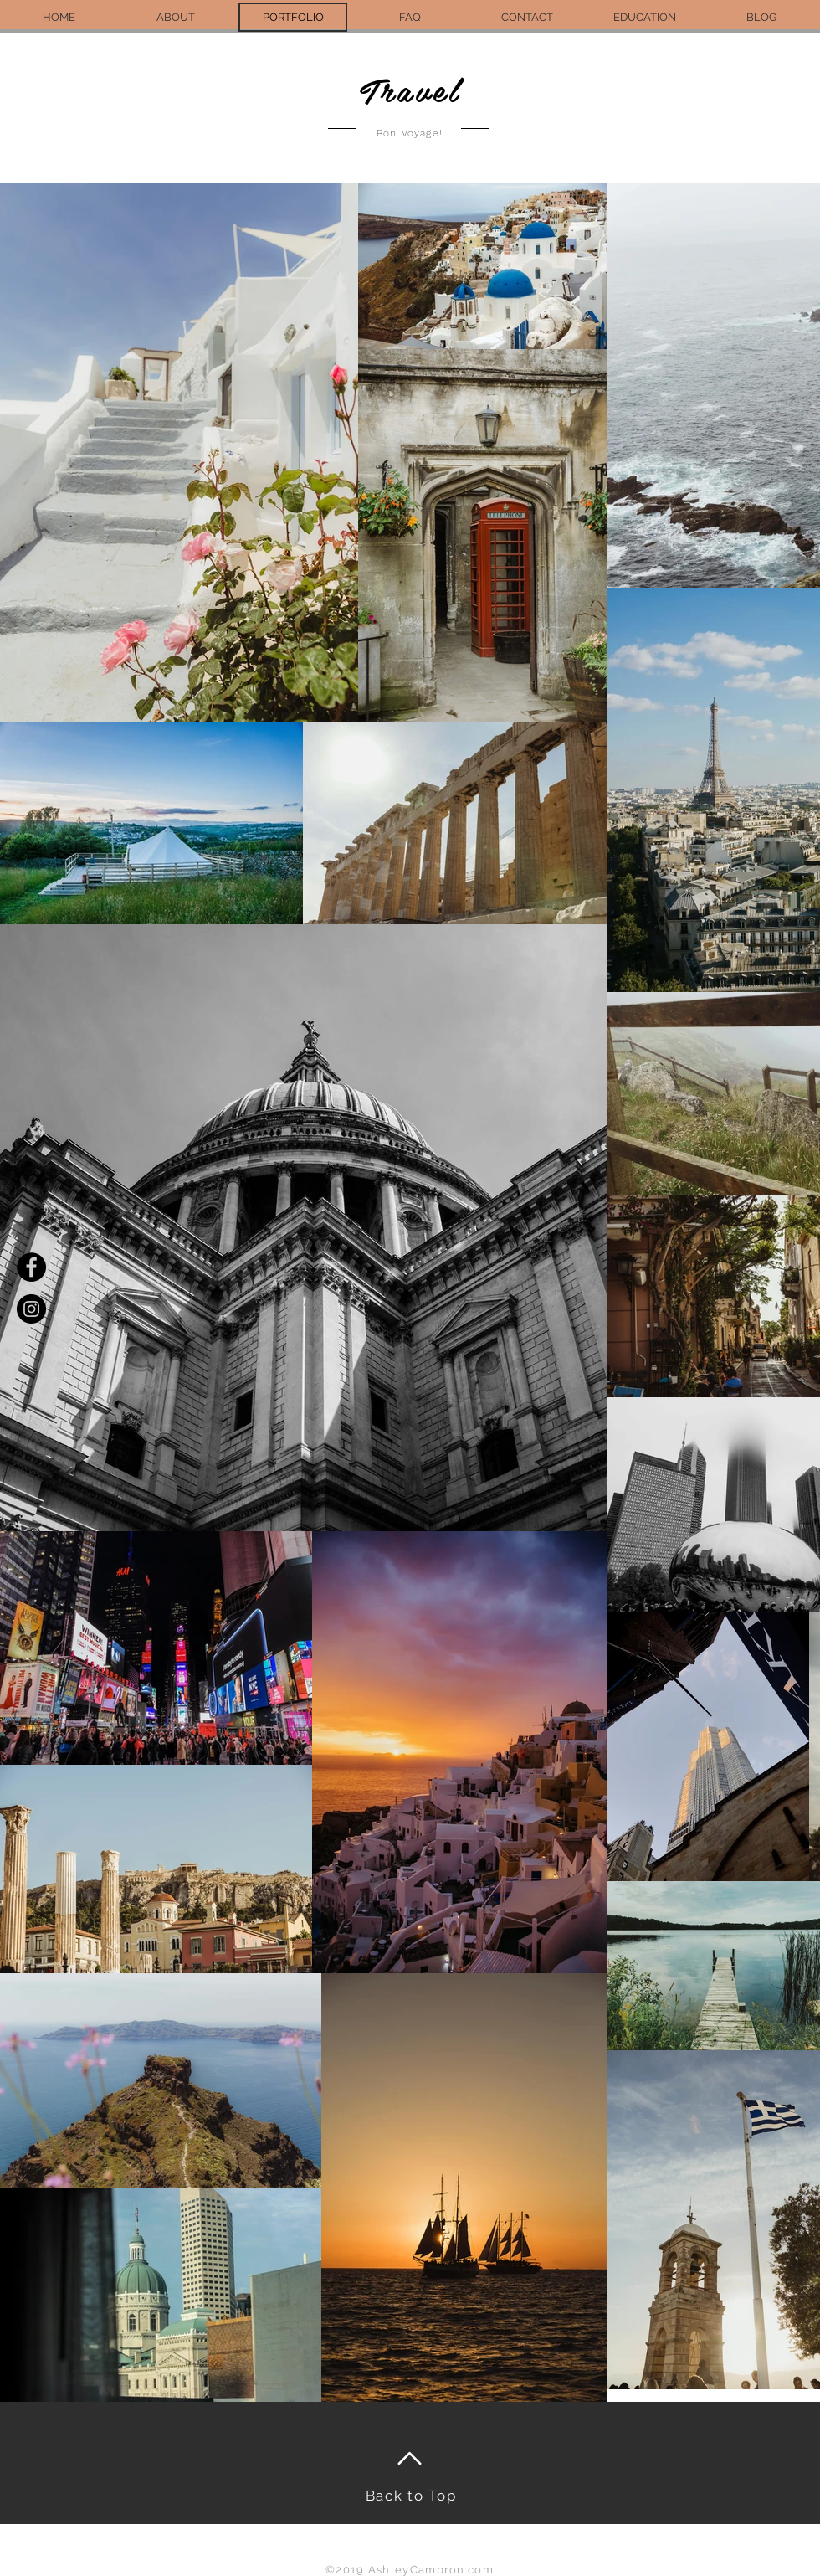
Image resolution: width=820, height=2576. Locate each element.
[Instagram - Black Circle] (31, 1309)
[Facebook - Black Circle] (31, 1267)
